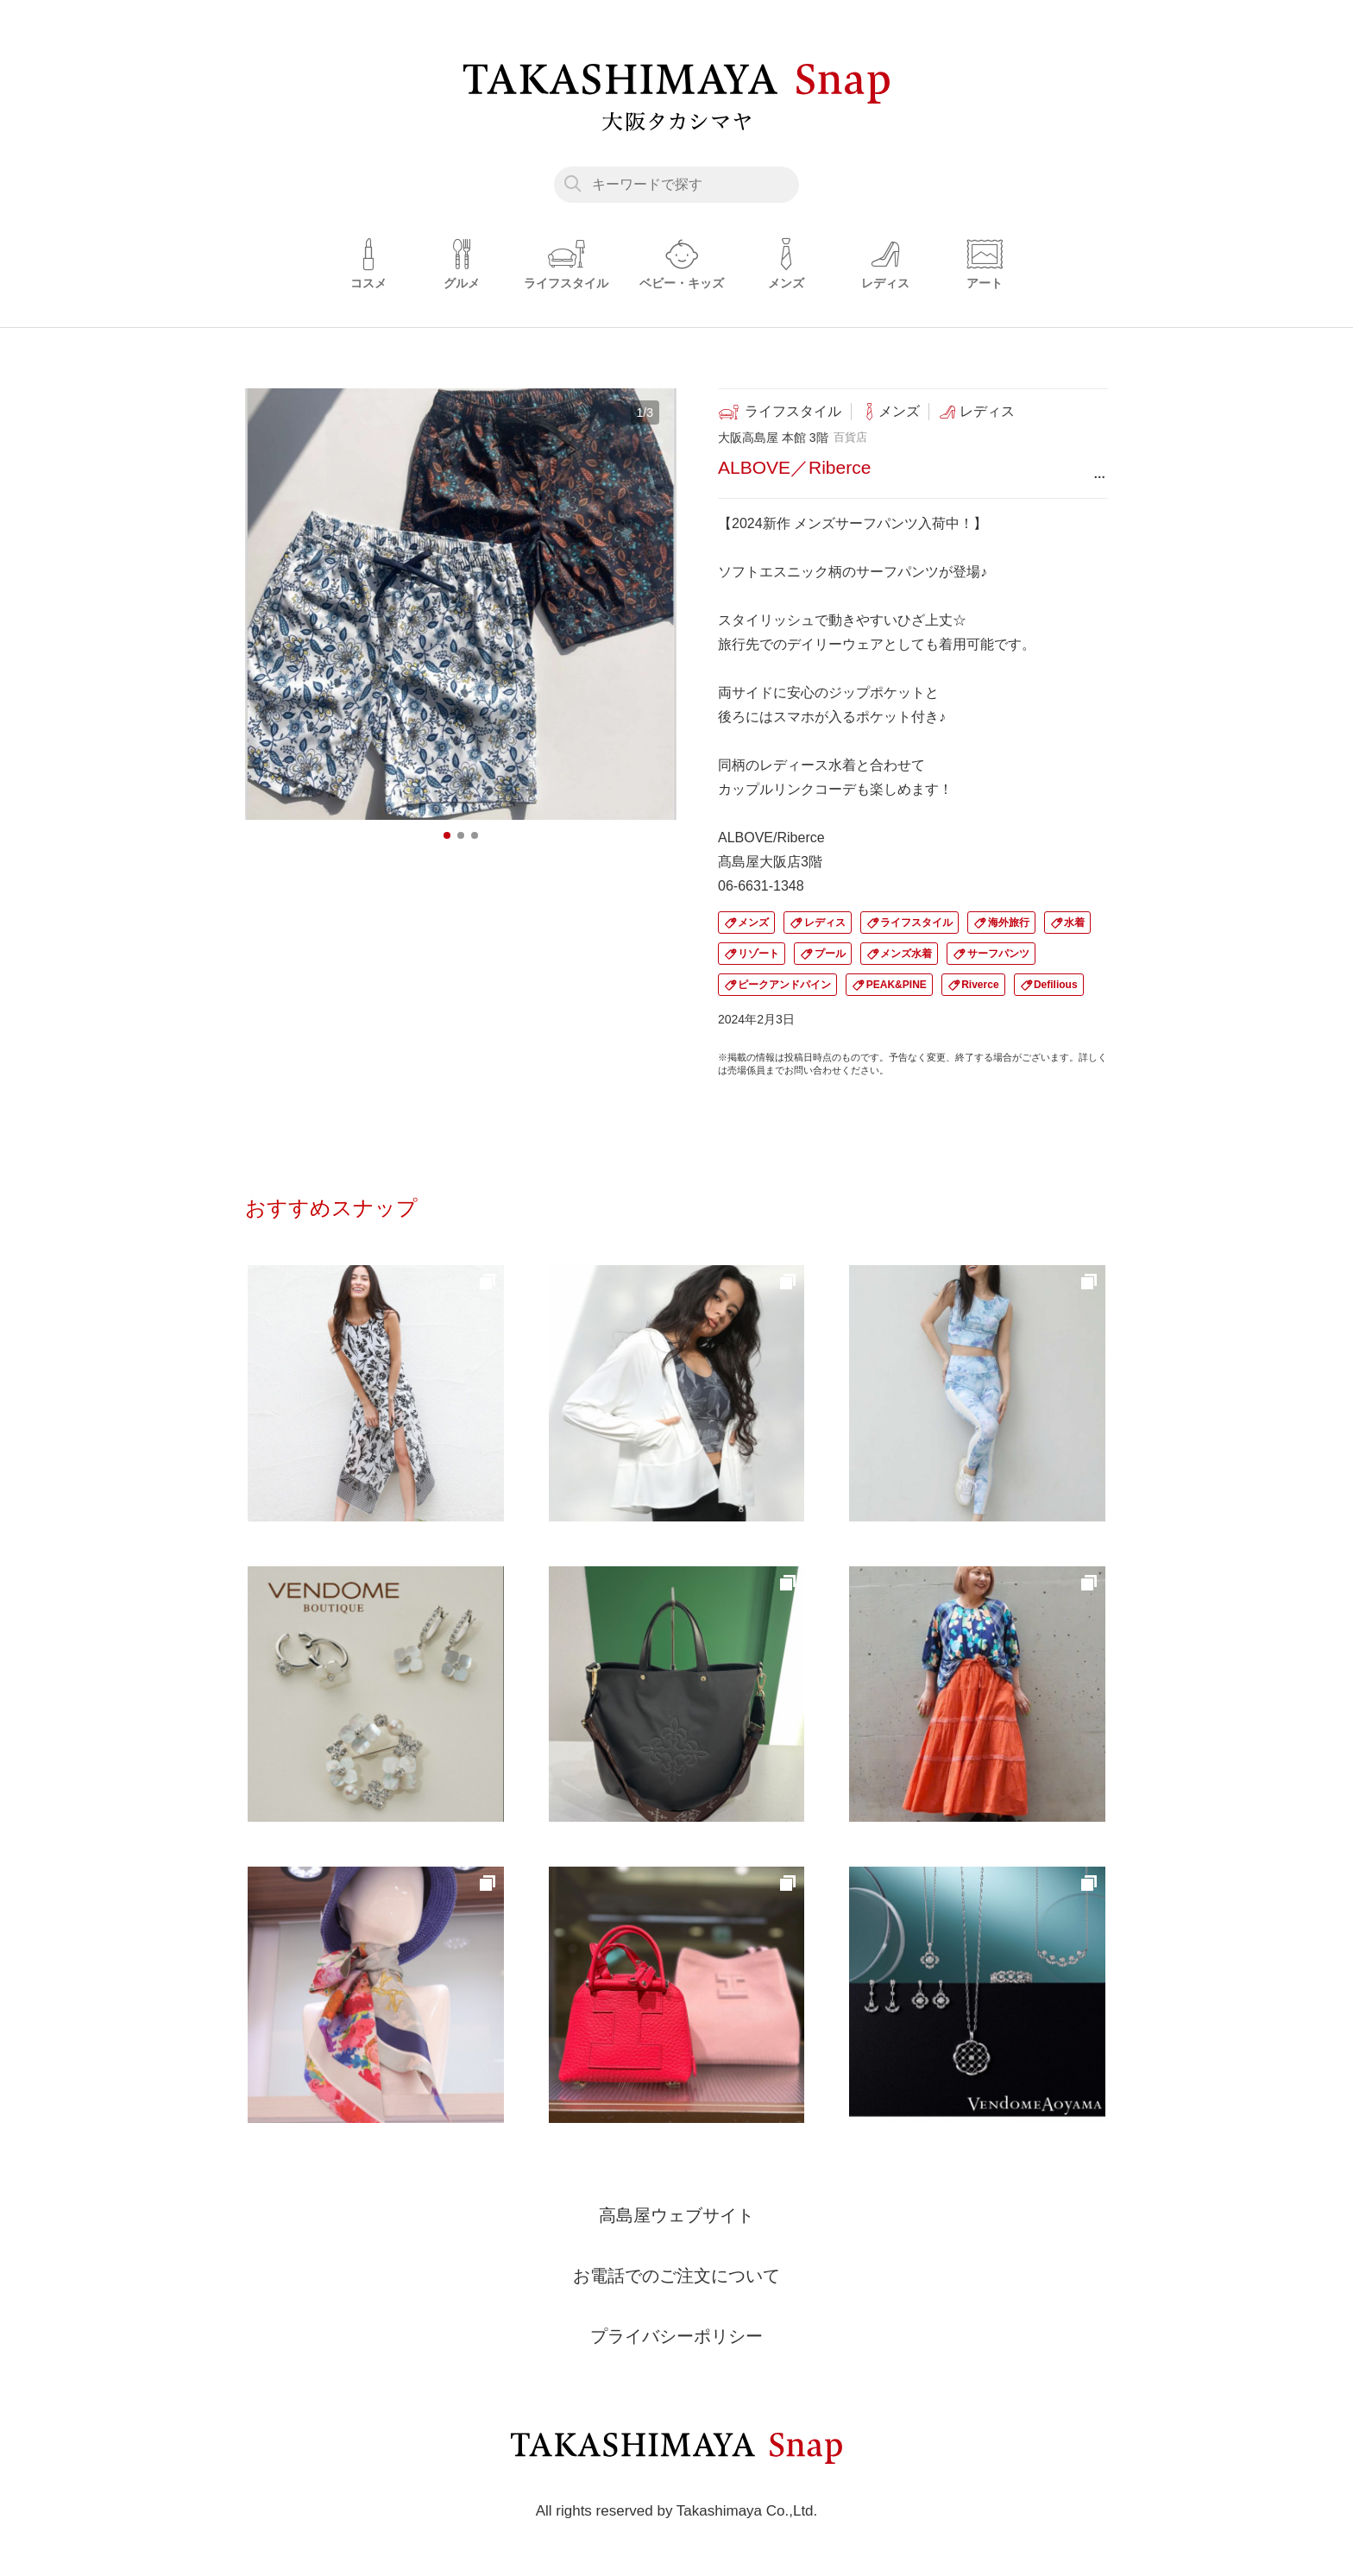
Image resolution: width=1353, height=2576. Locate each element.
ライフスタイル (916, 922)
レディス (825, 922)
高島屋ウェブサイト (676, 2215)
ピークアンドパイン (784, 985)
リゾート (758, 954)
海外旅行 (1008, 922)
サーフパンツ (998, 954)
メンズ (753, 922)
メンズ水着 (906, 954)
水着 (1074, 922)
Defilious (1056, 985)
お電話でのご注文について (676, 2275)
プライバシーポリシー (676, 2336)
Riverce (979, 985)
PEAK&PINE (896, 985)
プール (830, 954)
